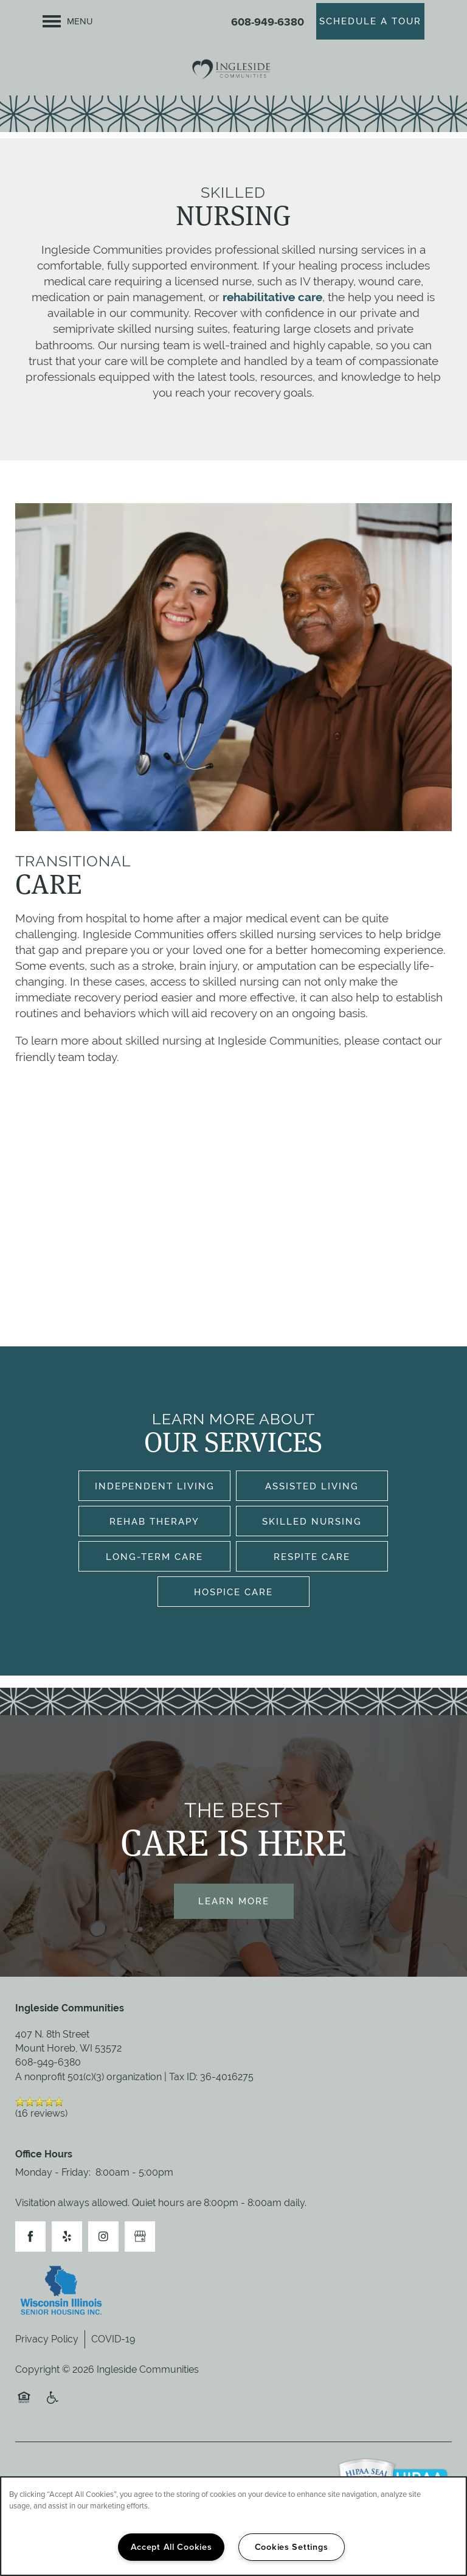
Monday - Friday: (53, 2172)
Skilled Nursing (312, 1521)
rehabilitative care (272, 297)
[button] (370, 21)
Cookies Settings (291, 2546)
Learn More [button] (233, 1901)
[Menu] (68, 21)
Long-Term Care (154, 1556)
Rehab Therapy (154, 1521)
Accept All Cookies (171, 2546)
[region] (233, 2526)
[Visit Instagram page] (103, 2236)
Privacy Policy (46, 2339)
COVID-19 (113, 2339)
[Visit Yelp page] (67, 2236)
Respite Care (312, 1556)
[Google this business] (140, 2236)
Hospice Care (233, 1592)
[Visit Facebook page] (30, 2236)
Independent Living (155, 1486)
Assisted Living (312, 1486)
